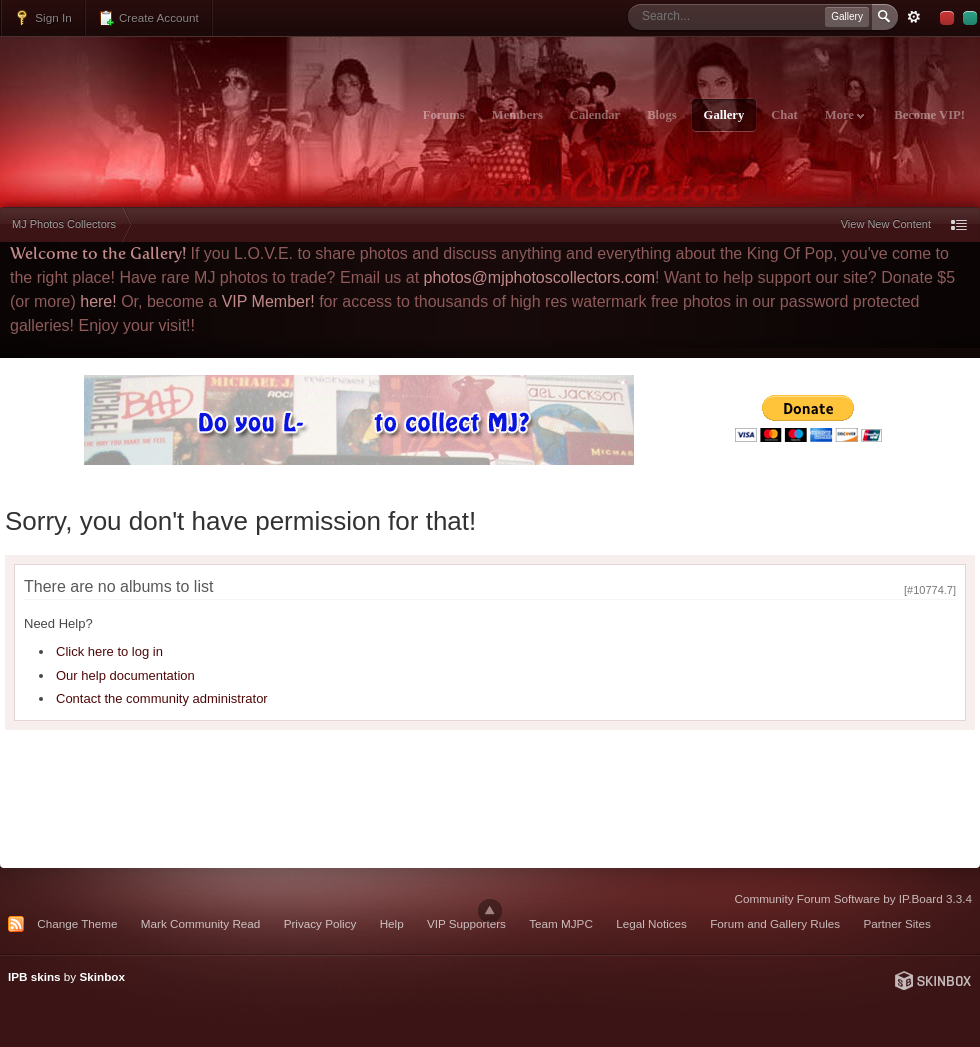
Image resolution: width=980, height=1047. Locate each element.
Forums (444, 115)
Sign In (43, 18)
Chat (784, 115)
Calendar (595, 115)
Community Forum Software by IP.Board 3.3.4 (853, 898)
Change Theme (77, 923)
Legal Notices (651, 923)
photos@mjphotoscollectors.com (539, 277)
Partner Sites (897, 923)
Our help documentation (125, 675)
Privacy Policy (320, 923)
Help (392, 923)
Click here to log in (109, 651)
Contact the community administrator (162, 698)
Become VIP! (929, 115)
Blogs (661, 115)
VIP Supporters (466, 923)
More (844, 115)
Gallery (724, 115)
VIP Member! (268, 301)
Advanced (914, 17)
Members (517, 115)
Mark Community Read (201, 923)
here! (98, 301)
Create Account (148, 18)
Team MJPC (561, 923)
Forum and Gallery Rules (775, 923)
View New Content (886, 224)
